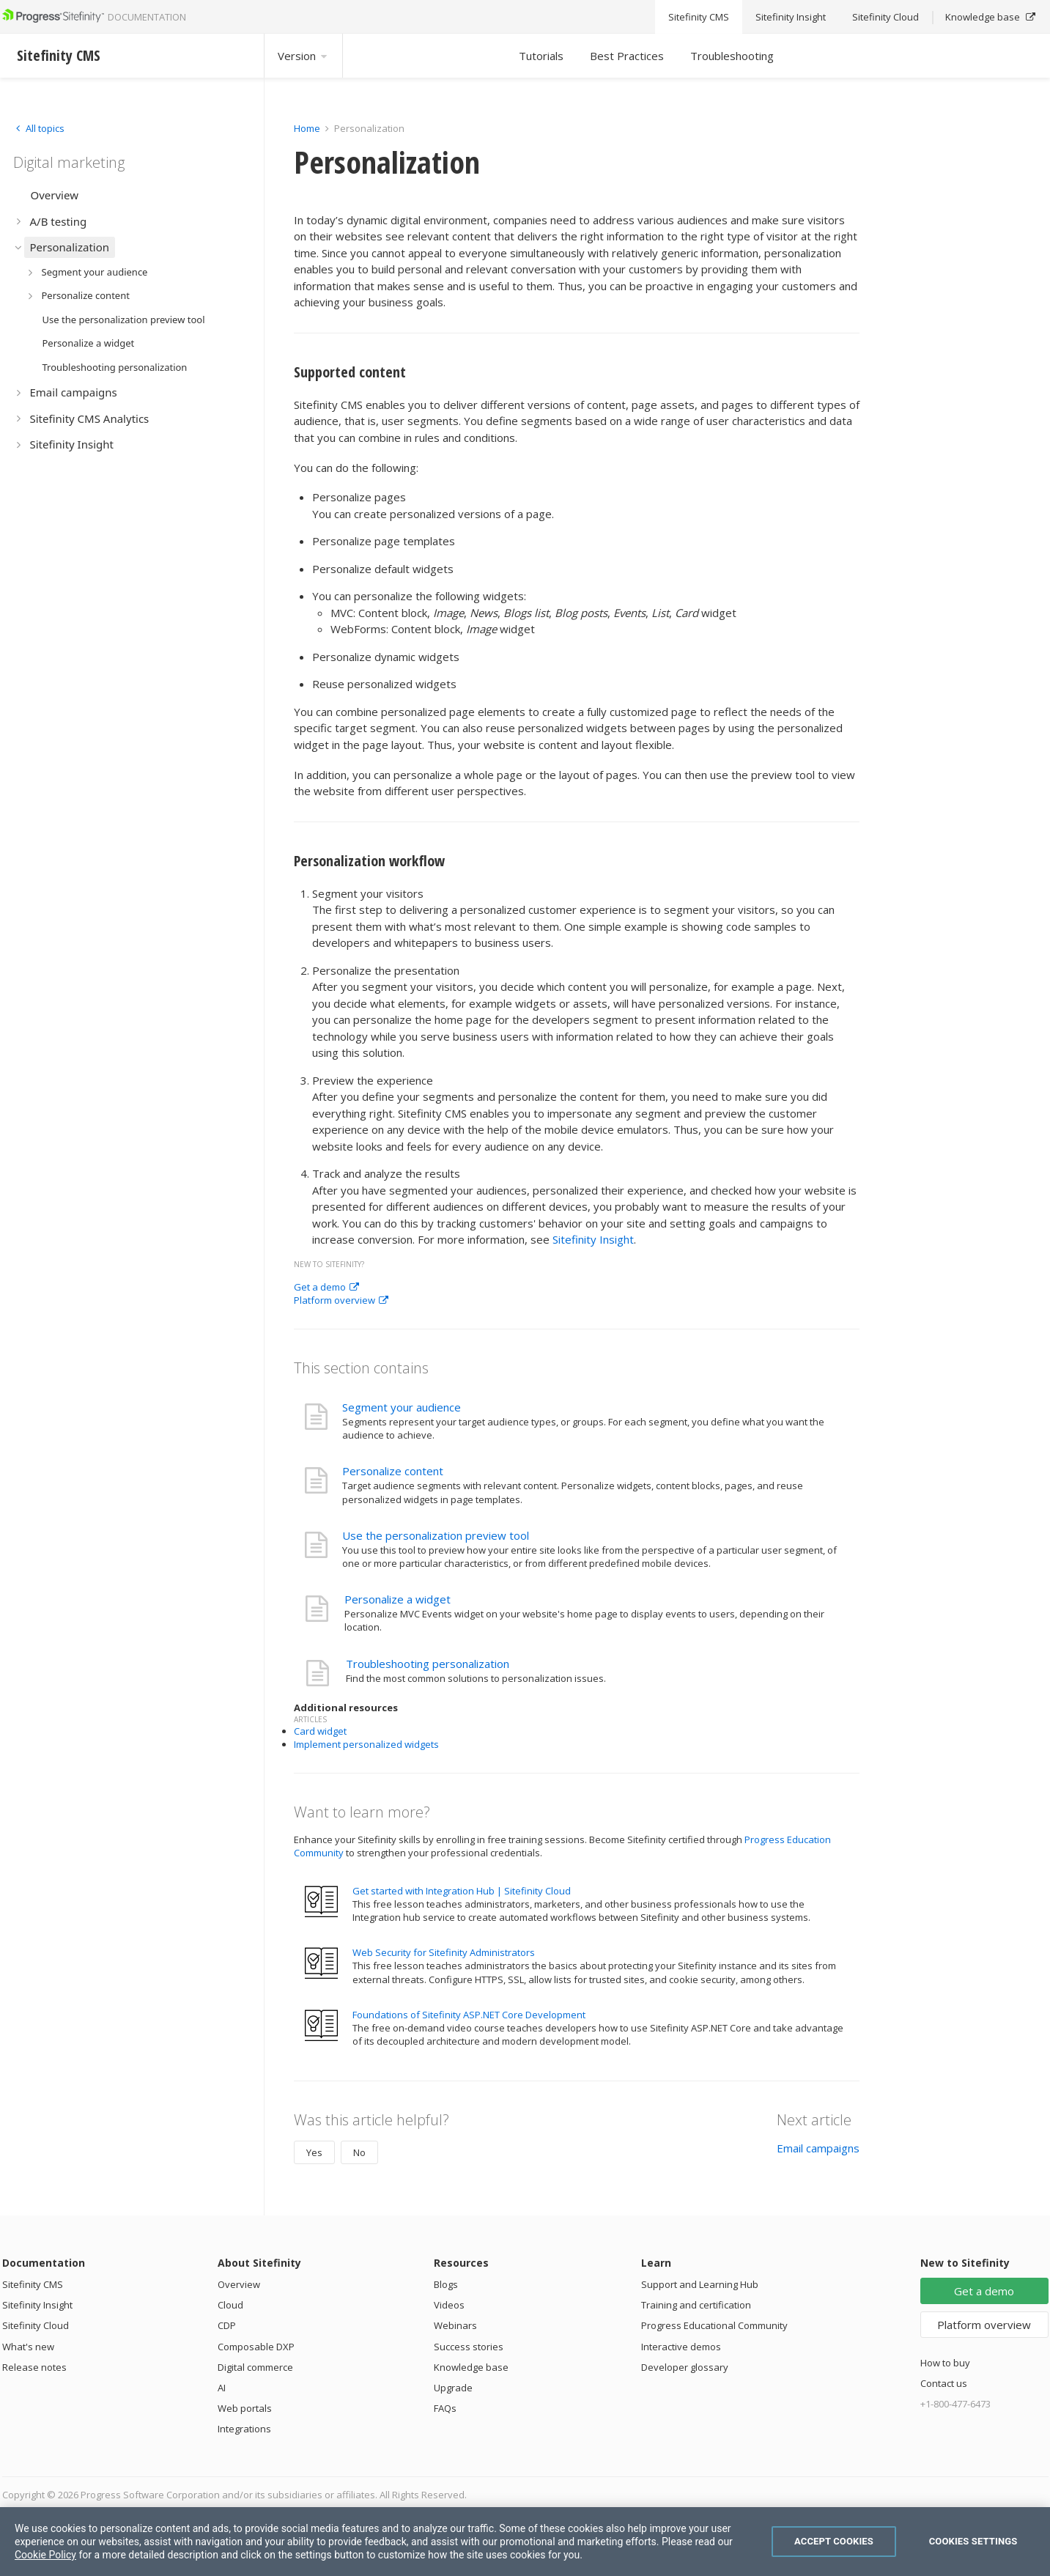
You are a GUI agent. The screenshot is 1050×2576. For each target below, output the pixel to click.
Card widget (320, 1731)
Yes (314, 2152)
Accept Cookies (833, 2541)
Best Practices (627, 55)
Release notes (34, 2367)
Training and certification (696, 2304)
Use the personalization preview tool (435, 1535)
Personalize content (392, 1471)
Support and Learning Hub (699, 2284)
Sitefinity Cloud (35, 2325)
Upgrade (453, 2387)
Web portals (245, 2408)
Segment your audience (401, 1407)
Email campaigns (818, 2148)
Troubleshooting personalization (427, 1663)
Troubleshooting (732, 55)
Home (307, 128)
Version (303, 55)
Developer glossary (684, 2367)
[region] (525, 2541)
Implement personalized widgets (366, 1744)
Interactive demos (681, 2346)
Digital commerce (255, 2367)
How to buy (945, 2362)
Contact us (943, 2383)
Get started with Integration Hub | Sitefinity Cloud (461, 1890)
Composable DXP (256, 2346)
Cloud (230, 2304)
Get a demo (326, 1286)
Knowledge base (471, 2367)
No (359, 2152)
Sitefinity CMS (32, 2284)
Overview (239, 2284)
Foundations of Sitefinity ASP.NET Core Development (468, 2014)
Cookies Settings (973, 2541)
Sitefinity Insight (593, 1239)
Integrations (244, 2428)
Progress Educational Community (714, 2325)
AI (222, 2387)
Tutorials (541, 55)
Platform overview (341, 1300)
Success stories (468, 2346)
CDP (227, 2325)
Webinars (455, 2325)
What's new (28, 2346)
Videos (449, 2304)
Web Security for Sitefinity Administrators (443, 1952)
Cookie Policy (45, 2555)
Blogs (446, 2284)
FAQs (445, 2408)
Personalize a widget (397, 1599)
